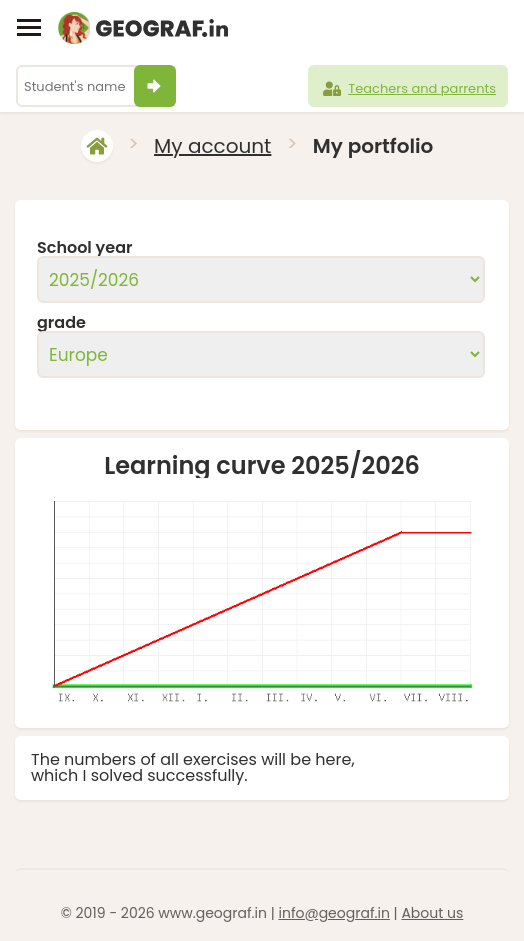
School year (85, 248)
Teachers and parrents (408, 89)
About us (432, 913)
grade (61, 323)
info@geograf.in (333, 913)
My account (212, 146)
